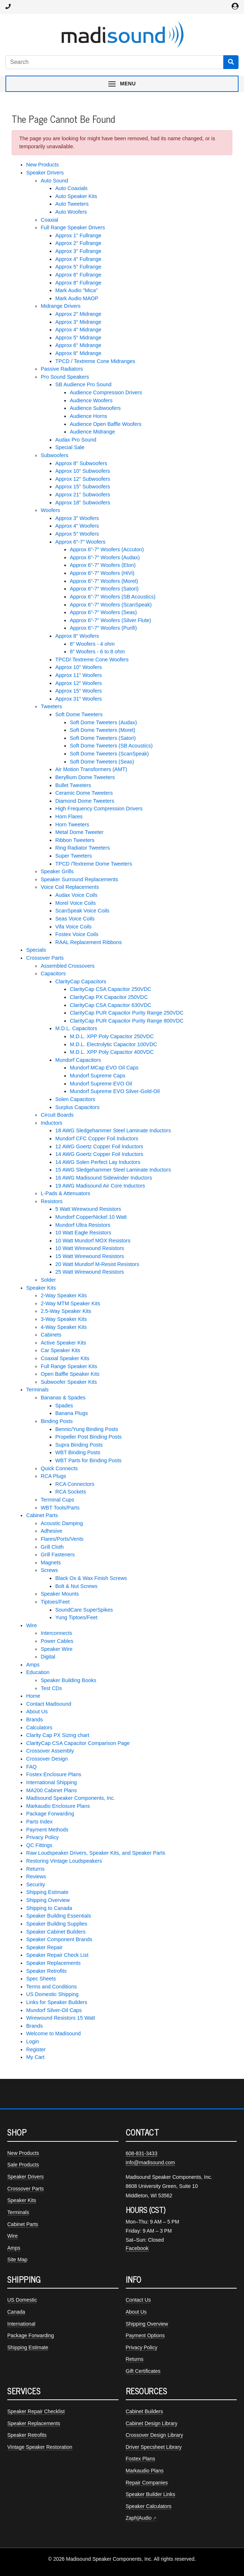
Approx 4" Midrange (78, 329)
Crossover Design (47, 1759)
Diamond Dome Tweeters (84, 801)
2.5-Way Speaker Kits (66, 1311)
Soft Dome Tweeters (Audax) (103, 722)
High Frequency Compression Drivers (99, 808)
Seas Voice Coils (75, 919)
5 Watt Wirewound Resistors (88, 1209)
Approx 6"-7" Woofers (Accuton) (107, 549)
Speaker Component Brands (59, 1939)
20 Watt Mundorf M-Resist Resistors (97, 1264)
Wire (31, 1625)
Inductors (51, 1123)
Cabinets (51, 1335)
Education (37, 1672)
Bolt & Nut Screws (76, 1586)
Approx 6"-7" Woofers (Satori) (104, 589)
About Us (37, 1711)
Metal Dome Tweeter (79, 832)
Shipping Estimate (47, 1892)
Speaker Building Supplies (56, 1924)
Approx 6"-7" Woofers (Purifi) (103, 628)
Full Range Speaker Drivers (73, 227)
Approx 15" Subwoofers (82, 486)
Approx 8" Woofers (77, 636)
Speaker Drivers (45, 173)
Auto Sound (54, 181)
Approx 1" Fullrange (78, 235)
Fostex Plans (140, 2459)
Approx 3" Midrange (78, 322)
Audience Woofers (91, 400)
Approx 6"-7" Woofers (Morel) (104, 581)
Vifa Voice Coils (73, 927)
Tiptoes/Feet (55, 1602)
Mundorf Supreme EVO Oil (101, 1084)
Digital (48, 1657)
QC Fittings (39, 1845)
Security (35, 1884)
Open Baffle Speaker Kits (70, 1374)
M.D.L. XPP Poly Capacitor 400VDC (112, 1052)
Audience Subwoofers (95, 408)
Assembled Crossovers (68, 966)
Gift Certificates (143, 2371)
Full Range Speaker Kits (69, 1366)
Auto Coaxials (71, 188)
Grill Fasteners (58, 1554)
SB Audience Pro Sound (83, 384)
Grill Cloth (52, 1547)
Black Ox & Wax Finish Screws (91, 1578)
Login (32, 2041)
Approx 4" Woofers (77, 526)
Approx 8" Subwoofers (81, 463)
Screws (49, 1570)
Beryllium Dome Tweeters (85, 777)
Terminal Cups (57, 1500)
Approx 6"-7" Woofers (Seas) (103, 612)
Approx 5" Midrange (78, 337)
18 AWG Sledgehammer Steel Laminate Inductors (113, 1130)
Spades (64, 1405)
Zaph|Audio (139, 2518)
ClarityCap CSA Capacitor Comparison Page (78, 1743)
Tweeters (51, 706)
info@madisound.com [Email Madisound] (150, 2162)
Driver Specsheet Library (154, 2447)
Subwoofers (54, 455)
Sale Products (23, 2165)
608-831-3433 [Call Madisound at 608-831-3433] (141, 2153)
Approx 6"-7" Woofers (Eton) (103, 565)
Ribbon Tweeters (75, 840)
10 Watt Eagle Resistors (83, 1232)
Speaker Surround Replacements (79, 879)
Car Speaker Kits (60, 1350)
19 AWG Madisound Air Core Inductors (100, 1186)
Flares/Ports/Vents (62, 1539)
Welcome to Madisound (53, 2033)
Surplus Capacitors (77, 1107)
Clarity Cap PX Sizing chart (57, 1735)
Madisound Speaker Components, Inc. (70, 1798)
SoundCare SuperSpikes (84, 1610)
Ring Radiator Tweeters (82, 848)
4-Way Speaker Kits (64, 1327)
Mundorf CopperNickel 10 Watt (91, 1217)
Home (33, 1696)
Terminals (37, 1389)
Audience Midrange (92, 432)
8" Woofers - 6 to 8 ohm (97, 651)
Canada (16, 2312)
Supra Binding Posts (79, 1445)
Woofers (50, 510)
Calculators (39, 1727)
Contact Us (138, 2300)
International (21, 2324)
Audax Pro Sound (75, 440)
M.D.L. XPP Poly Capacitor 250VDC (112, 1036)
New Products (42, 165)
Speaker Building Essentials (58, 1916)
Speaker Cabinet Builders (55, 1932)
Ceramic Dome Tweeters (84, 793)
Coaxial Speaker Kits (65, 1358)
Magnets (51, 1562)
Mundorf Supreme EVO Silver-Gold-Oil (115, 1091)
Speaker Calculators (149, 2506)
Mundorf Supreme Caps (97, 1076)
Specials (36, 950)
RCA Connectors (74, 1484)
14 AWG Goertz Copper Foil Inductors (99, 1154)
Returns (35, 1869)
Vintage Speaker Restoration (39, 2447)
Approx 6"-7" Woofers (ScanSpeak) (111, 605)
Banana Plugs (71, 1413)
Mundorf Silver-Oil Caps (54, 2010)
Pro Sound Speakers (65, 377)
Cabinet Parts (42, 1515)
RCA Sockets (70, 1492)
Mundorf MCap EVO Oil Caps (104, 1068)
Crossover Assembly (50, 1751)
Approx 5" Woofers (77, 534)
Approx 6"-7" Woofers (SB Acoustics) (113, 597)
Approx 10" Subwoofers (82, 471)
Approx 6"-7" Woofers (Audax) (105, 557)
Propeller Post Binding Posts (88, 1437)
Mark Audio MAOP (76, 298)
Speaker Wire (56, 1649)
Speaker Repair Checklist (36, 2411)
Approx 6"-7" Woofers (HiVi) (102, 573)
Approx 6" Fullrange (78, 275)
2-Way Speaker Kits (64, 1295)
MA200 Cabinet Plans (51, 1790)
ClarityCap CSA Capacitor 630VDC (110, 1005)
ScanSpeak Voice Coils (82, 911)
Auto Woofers (71, 212)
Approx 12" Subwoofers (82, 479)
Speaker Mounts (60, 1594)
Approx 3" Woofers (77, 518)
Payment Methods (47, 1830)
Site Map (17, 2259)
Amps (33, 1665)
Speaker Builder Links (150, 2494)
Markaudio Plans (145, 2471)
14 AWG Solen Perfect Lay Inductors (97, 1162)
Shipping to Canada (49, 1908)
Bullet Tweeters (73, 785)
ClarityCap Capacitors (80, 981)
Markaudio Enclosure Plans (58, 1806)
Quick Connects (59, 1468)
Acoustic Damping (62, 1523)
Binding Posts (57, 1421)
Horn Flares (69, 816)
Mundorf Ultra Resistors (82, 1225)
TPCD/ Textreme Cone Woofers (92, 659)
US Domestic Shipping (52, 1994)
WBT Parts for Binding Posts (88, 1460)
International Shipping (51, 1782)
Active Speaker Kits (63, 1343)
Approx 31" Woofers (78, 699)
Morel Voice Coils (75, 903)
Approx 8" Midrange (78, 353)
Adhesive (51, 1531)
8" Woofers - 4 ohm (92, 644)
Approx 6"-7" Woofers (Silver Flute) (110, 620)
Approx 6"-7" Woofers (80, 542)
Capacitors (53, 973)
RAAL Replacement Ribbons (88, 942)
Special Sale (69, 447)
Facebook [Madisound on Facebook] (137, 2248)
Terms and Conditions (51, 1987)
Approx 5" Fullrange (78, 267)
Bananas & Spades (63, 1397)
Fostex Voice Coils (76, 934)
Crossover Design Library (154, 2435)
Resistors (52, 1201)
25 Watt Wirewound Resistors (89, 1272)
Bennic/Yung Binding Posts (86, 1429)
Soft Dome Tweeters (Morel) (102, 730)
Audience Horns (88, 416)
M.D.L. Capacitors (76, 1028)
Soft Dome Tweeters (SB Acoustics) (111, 746)
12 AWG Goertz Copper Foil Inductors (99, 1146)
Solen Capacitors (75, 1099)
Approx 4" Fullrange (78, 259)
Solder (48, 1280)
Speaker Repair (44, 1947)
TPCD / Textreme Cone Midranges (95, 361)
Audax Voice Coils (76, 895)
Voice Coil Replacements (70, 887)
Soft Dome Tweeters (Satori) (103, 738)
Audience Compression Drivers (106, 392)
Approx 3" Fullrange (78, 251)
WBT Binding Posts (77, 1452)
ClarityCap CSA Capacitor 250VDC (110, 989)
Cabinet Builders (144, 2411)
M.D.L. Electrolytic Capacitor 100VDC (113, 1044)
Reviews (36, 1876)
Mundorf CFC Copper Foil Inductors (96, 1138)
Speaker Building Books (68, 1680)
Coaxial (49, 220)
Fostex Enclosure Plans (53, 1774)
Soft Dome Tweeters (79, 714)
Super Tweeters (73, 856)
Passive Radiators (62, 369)
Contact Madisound (48, 1704)
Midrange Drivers (61, 306)
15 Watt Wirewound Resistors (89, 1256)
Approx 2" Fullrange (78, 243)
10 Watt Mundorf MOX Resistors (93, 1240)
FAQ (31, 1767)
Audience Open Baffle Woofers (105, 424)
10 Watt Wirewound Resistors (89, 1248)
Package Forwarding (50, 1814)
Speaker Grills (57, 871)
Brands (34, 1719)
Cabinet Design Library (151, 2423)
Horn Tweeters (72, 824)
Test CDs (51, 1688)
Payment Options (145, 2335)
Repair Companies (147, 2483)
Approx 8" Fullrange (78, 283)
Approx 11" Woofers (78, 675)
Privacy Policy (42, 1837)
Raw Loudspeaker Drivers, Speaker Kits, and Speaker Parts (95, 1853)
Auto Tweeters (72, 204)
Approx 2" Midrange (78, 314)
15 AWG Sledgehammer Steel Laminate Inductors (113, 1170)
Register (36, 2049)
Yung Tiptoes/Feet (76, 1617)
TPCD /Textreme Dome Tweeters (93, 864)
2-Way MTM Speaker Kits (70, 1303)
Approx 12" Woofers (78, 683)
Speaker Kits (41, 1288)
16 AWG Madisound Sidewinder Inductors (103, 1178)
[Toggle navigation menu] (122, 84)
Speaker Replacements (53, 1963)
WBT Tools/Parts (60, 1508)
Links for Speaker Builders (56, 2002)
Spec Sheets (41, 1979)
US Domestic (22, 2300)
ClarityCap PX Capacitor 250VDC (109, 997)
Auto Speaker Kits (76, 196)
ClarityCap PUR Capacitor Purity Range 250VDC (127, 1013)
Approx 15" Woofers (78, 691)
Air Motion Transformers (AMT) (91, 769)
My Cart (35, 2057)
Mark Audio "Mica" (76, 290)
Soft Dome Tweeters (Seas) (102, 762)
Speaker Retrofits (46, 1971)
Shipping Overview (48, 1900)
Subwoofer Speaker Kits (69, 1382)
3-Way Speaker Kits (64, 1319)
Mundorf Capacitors (78, 1060)
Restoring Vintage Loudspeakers (64, 1861)
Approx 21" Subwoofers (82, 494)
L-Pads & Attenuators (65, 1193)
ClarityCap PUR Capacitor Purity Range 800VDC (127, 1021)
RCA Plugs (53, 1476)
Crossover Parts (45, 958)
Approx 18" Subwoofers (82, 502)
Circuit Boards (57, 1115)
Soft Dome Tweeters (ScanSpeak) (109, 754)
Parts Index (39, 1822)
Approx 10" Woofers (78, 667)
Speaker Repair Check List (57, 1955)
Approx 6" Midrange (78, 345)
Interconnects (56, 1633)
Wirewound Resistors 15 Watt (60, 2018)
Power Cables (57, 1641)
